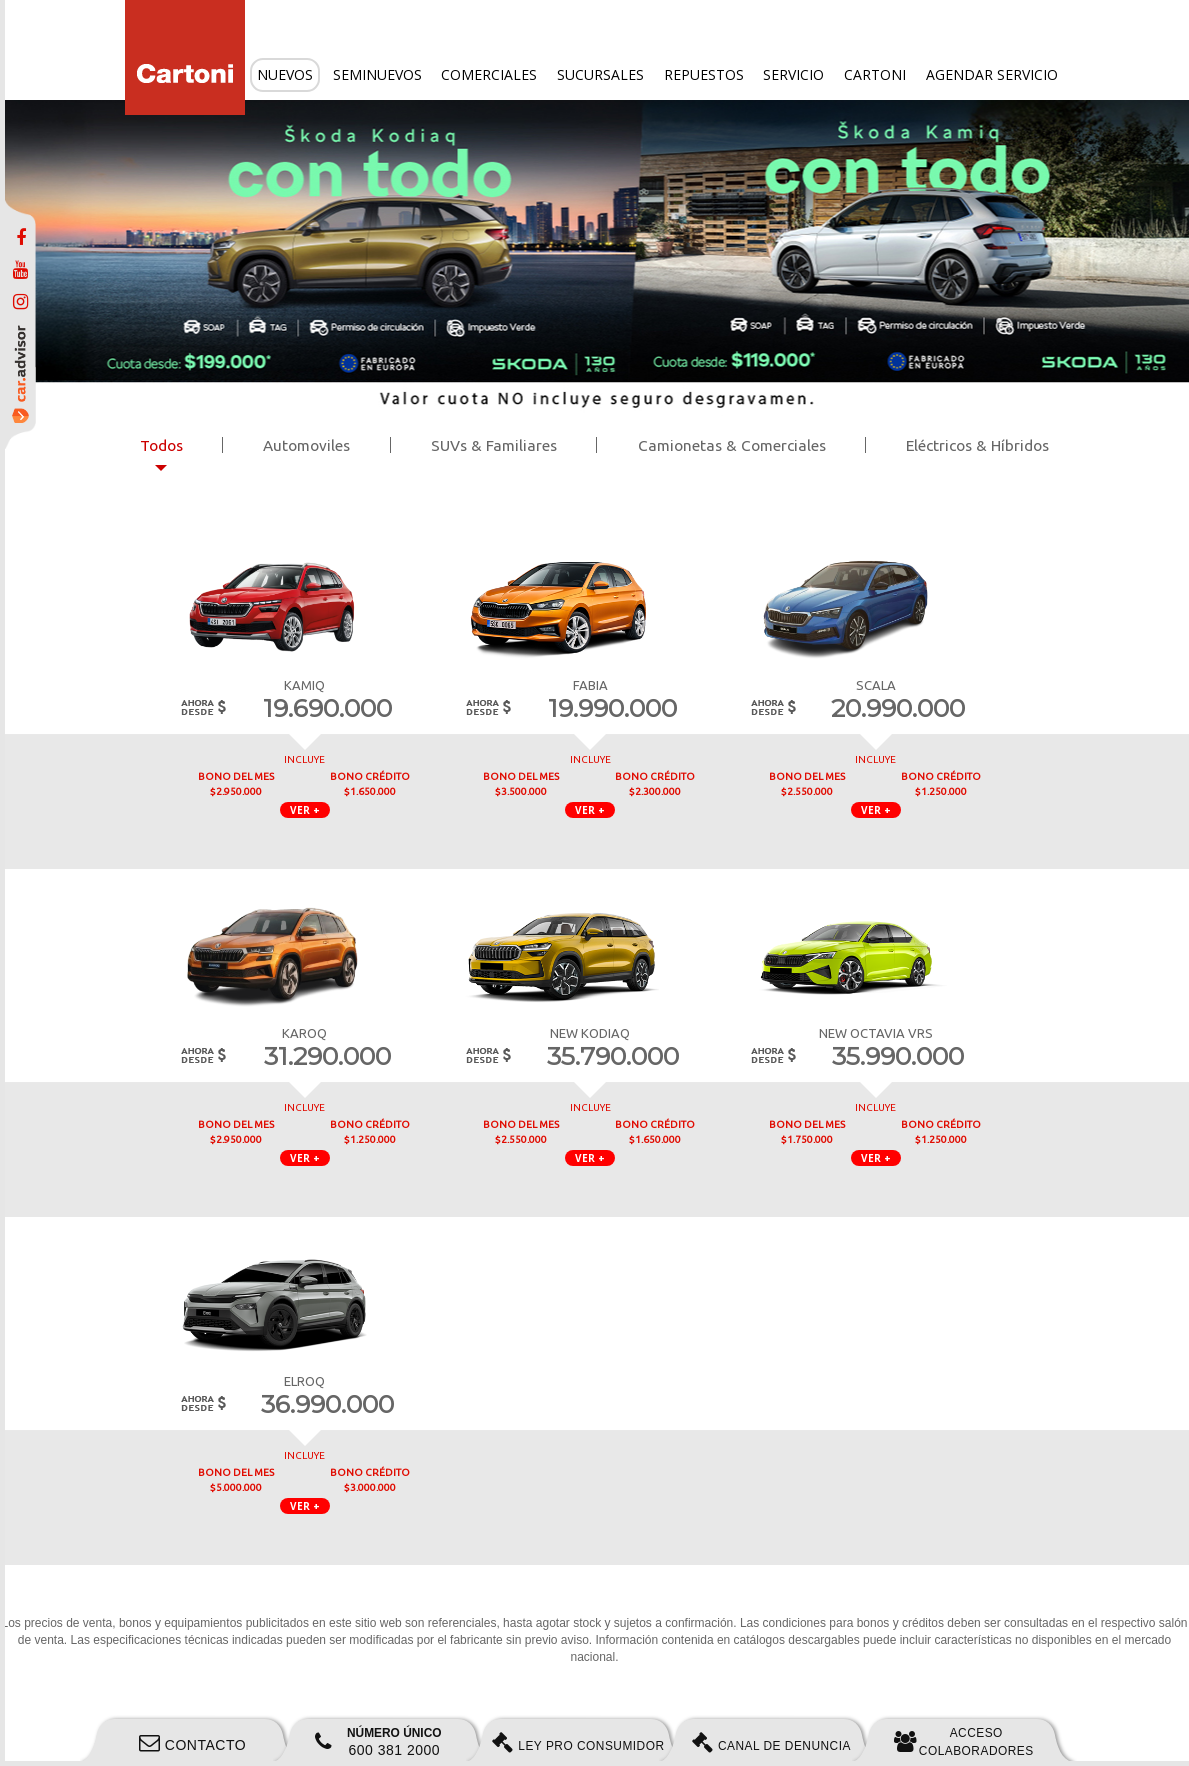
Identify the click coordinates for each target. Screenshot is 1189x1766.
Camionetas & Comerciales (732, 445)
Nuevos (285, 74)
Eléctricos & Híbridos (977, 445)
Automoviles (306, 445)
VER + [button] (305, 810)
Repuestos (704, 74)
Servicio (793, 74)
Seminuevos (377, 74)
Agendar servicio (992, 74)
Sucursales (600, 74)
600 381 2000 (378, 1742)
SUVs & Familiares (494, 445)
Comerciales (489, 74)
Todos (161, 445)
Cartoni (875, 74)
